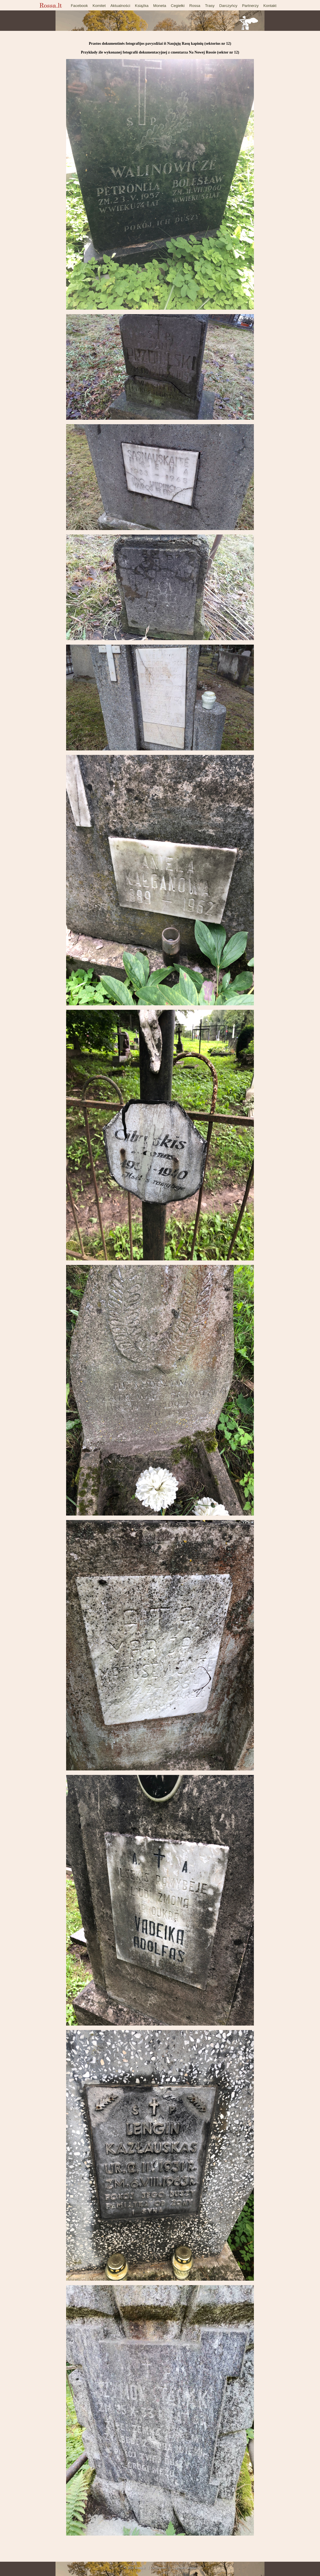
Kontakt (269, 5)
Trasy (209, 5)
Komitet (99, 5)
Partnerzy (250, 5)
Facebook (79, 5)
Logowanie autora (184, 2567)
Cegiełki (178, 5)
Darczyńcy (228, 5)
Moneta (159, 5)
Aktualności (120, 5)
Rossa (194, 5)
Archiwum (159, 2567)
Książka (142, 5)
